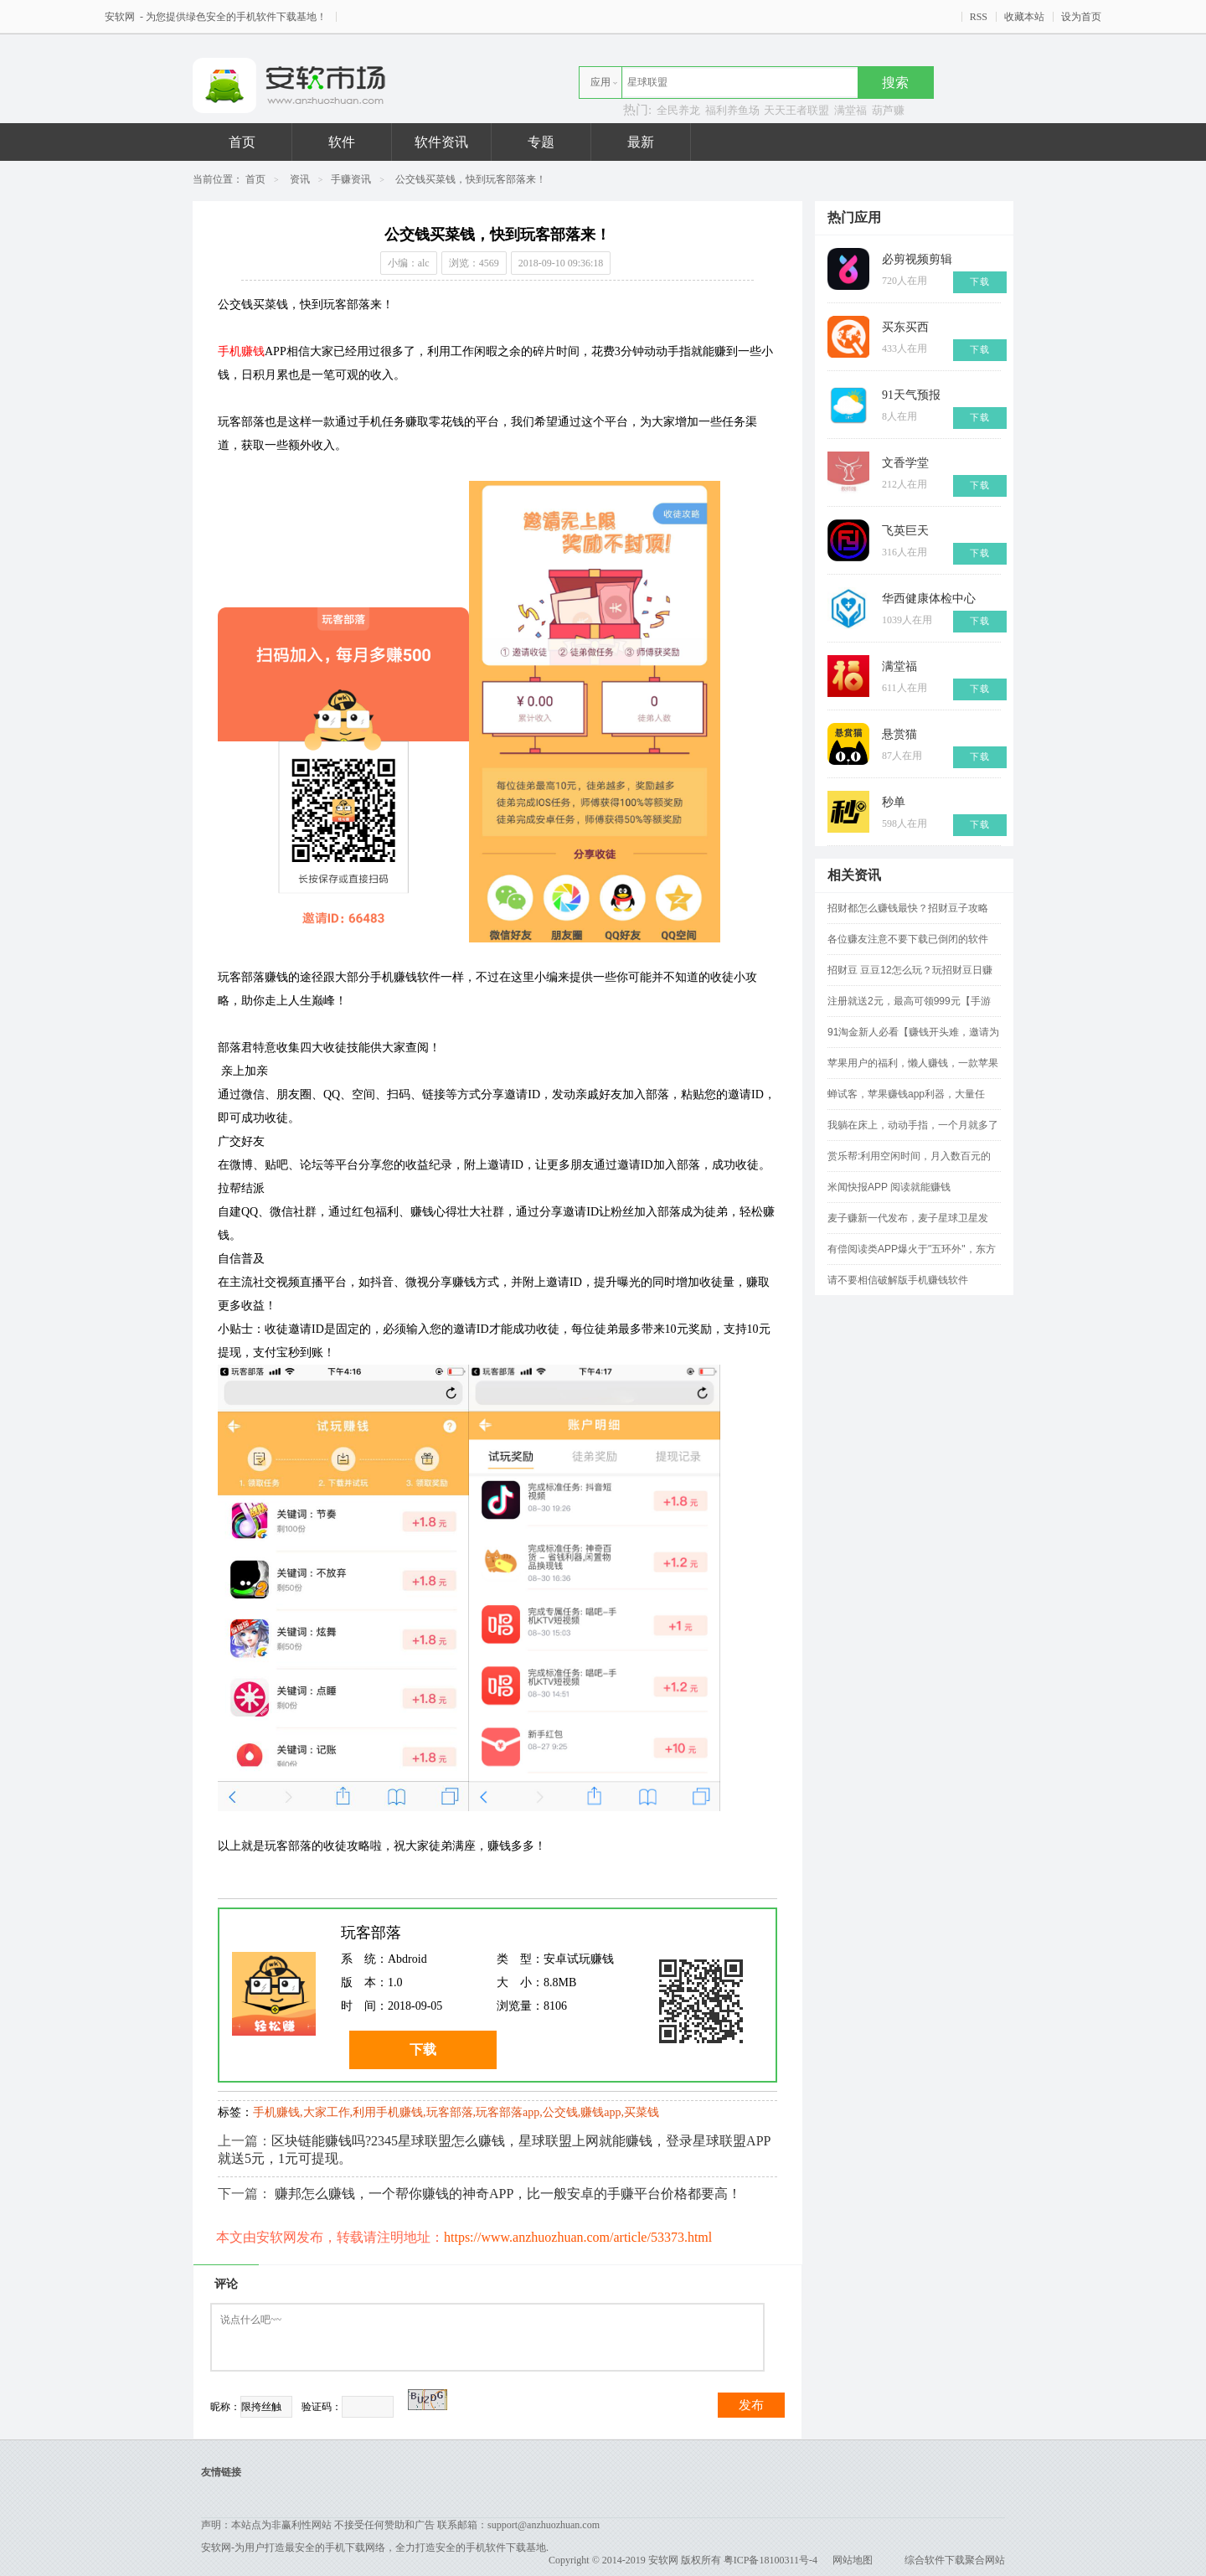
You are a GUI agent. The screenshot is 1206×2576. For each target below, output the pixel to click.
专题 (541, 142)
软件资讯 (441, 142)
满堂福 (850, 110)
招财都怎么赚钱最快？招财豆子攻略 (907, 908)
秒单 (893, 802)
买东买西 (905, 327)
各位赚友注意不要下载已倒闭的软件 (907, 939)
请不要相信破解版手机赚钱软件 (897, 1280)
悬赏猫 (899, 734)
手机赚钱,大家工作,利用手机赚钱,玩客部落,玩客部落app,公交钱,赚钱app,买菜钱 (456, 2112)
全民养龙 (678, 110)
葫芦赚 (888, 110)
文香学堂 (905, 463)
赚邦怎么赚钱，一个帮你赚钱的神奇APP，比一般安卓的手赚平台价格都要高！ (508, 2193)
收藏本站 (1024, 17)
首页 (242, 142)
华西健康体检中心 (929, 598)
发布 (751, 2405)
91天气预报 (911, 395)
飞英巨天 (905, 530)
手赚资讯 (351, 179)
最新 (640, 142)
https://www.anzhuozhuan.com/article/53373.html (578, 2237)
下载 (423, 2049)
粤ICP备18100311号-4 (770, 2560)
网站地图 (852, 2560)
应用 (600, 82)
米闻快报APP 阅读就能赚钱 (889, 1187)
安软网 (121, 17)
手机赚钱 (241, 351)
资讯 (300, 179)
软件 (341, 142)
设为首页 (1081, 17)
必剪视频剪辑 (917, 259)
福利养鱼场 (732, 110)
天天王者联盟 (796, 110)
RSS (978, 17)
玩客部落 (371, 1932)
